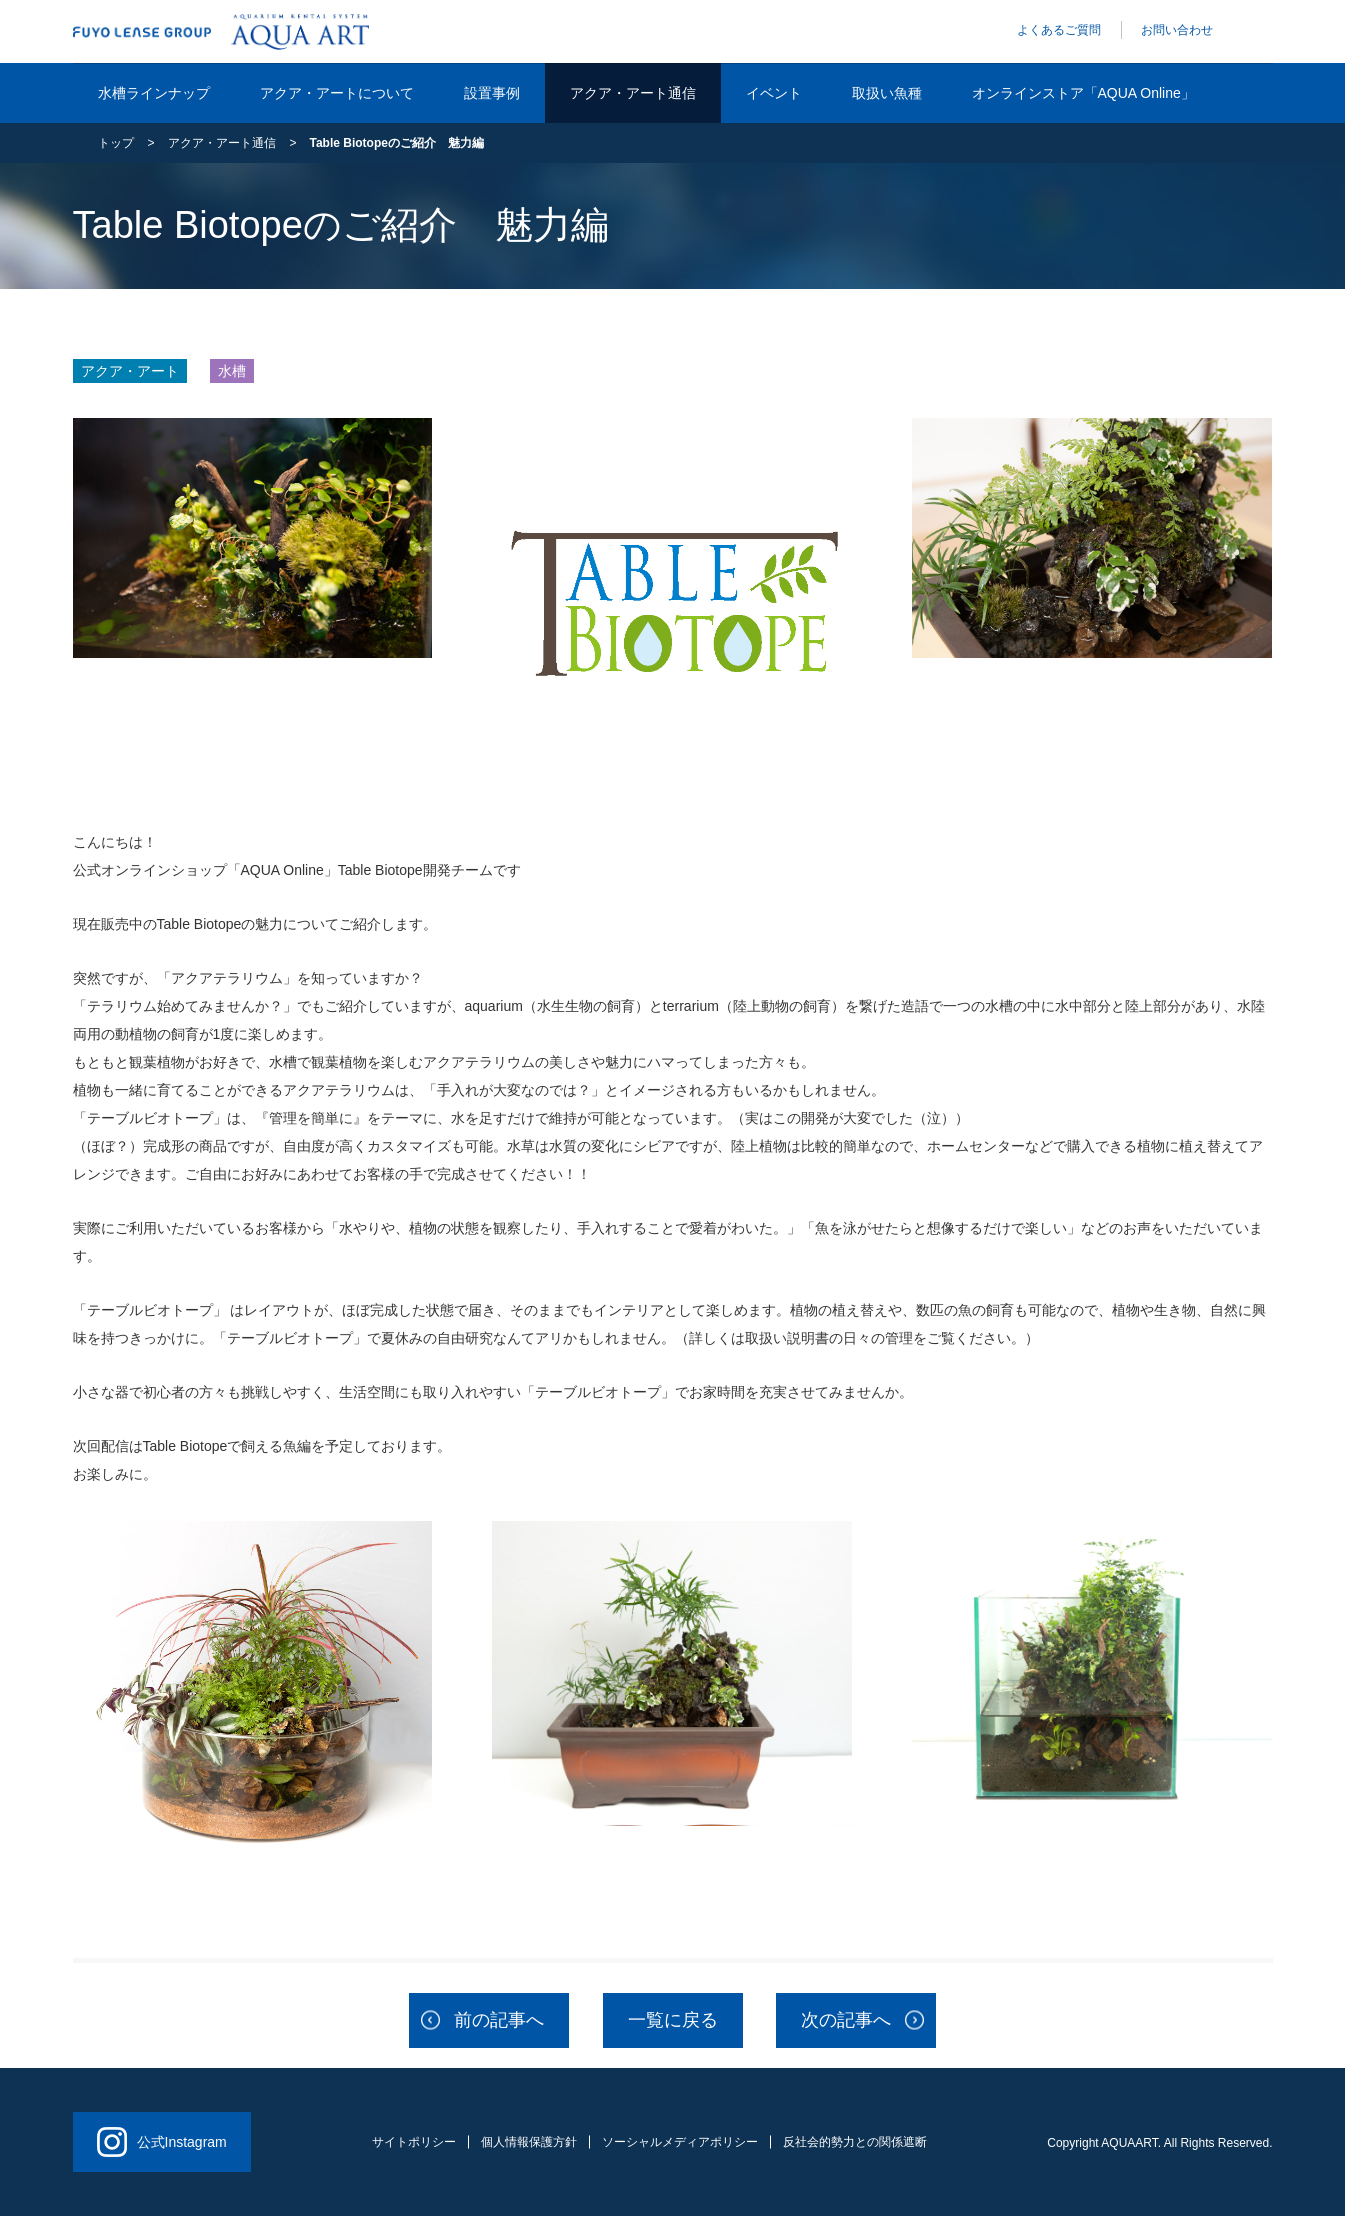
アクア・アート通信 (633, 93)
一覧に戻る (673, 2020)
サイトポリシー (414, 2142)
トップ (116, 143)
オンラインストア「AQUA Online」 (1083, 93)
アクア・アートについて (337, 93)
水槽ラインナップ (154, 93)
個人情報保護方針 (529, 2142)
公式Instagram (162, 2142)
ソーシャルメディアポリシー (680, 2142)
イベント (774, 93)
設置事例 (492, 93)
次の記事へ (846, 2020)
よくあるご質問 (1059, 30)
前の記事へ (499, 2020)
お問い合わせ (1177, 30)
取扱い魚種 (887, 93)
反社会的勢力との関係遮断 (855, 2142)
